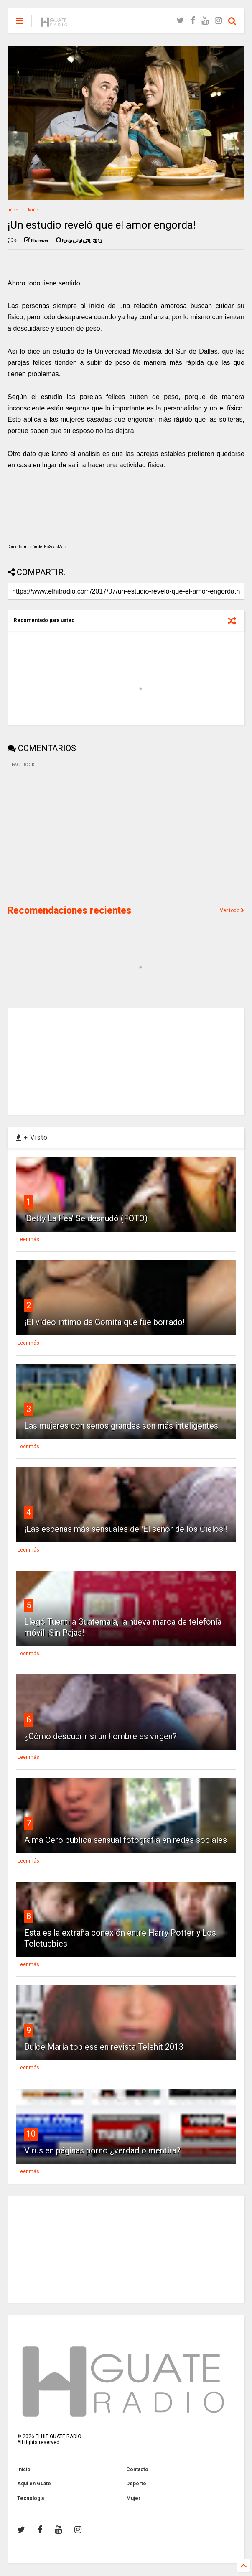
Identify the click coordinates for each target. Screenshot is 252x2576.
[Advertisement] (70, 838)
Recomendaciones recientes (69, 910)
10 (31, 2134)
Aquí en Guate (34, 2484)
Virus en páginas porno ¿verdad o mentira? (102, 2150)
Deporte (136, 2484)
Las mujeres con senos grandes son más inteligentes (121, 1426)
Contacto (137, 2469)
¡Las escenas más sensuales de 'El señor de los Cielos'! (125, 1529)
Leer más (28, 1239)
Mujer (33, 210)
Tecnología (30, 2498)
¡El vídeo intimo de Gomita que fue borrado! (104, 1322)
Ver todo (232, 910)
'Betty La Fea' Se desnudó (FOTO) (86, 1218)
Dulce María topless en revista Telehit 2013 (103, 2047)
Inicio (13, 210)
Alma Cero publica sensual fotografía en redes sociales (125, 1840)
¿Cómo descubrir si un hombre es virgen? (100, 1736)
